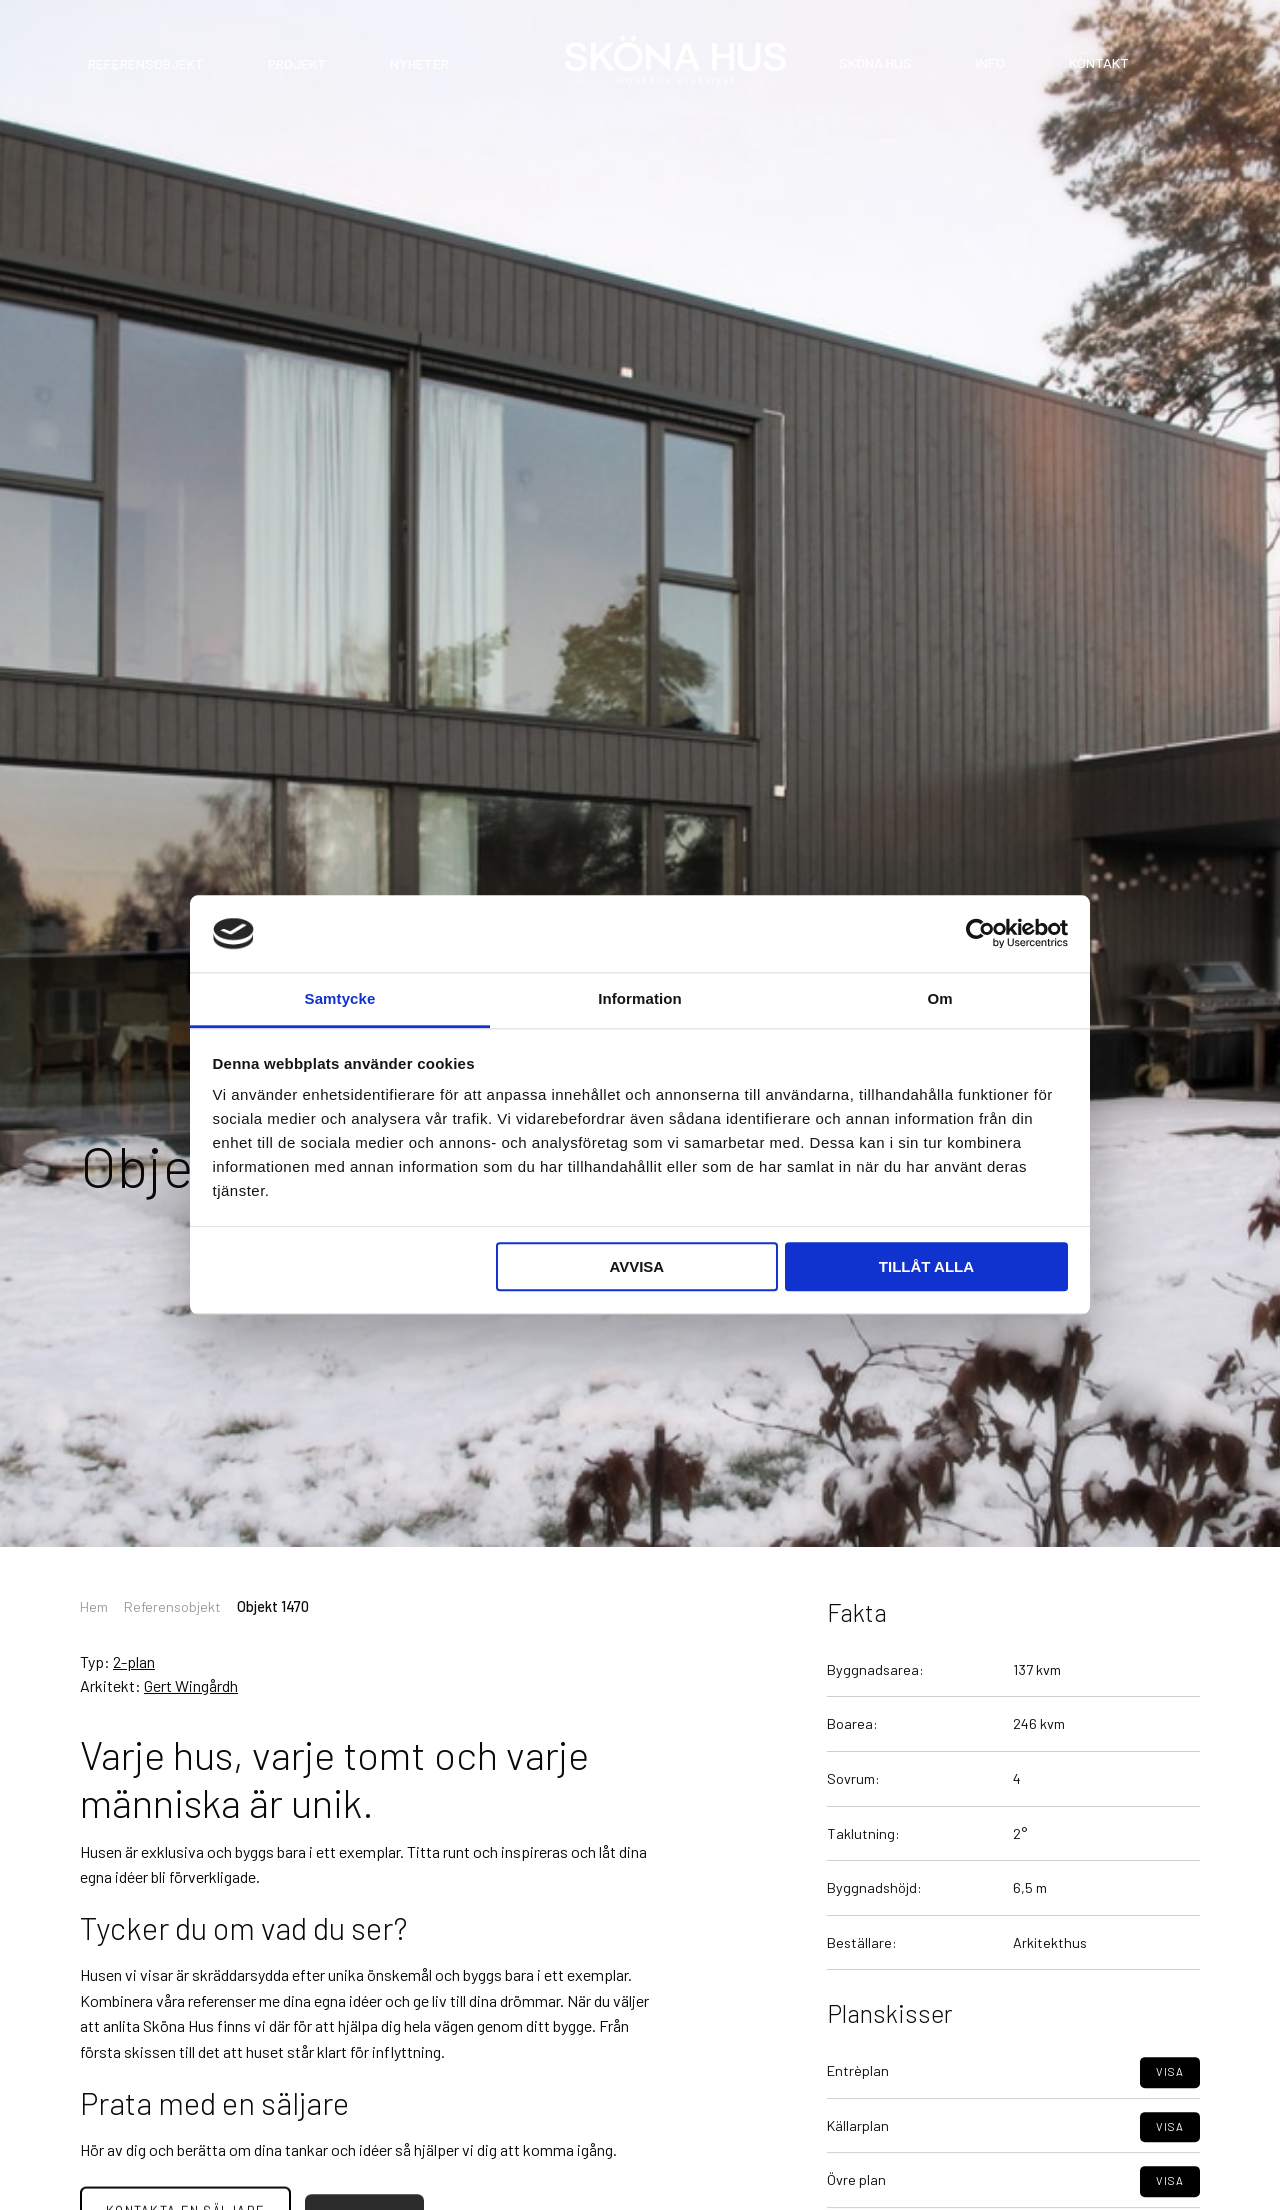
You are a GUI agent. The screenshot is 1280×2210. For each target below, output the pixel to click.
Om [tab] (939, 998)
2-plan (134, 1661)
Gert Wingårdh (191, 1685)
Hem (94, 1606)
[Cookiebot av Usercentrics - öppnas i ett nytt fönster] (980, 934)
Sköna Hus (875, 62)
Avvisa (636, 1266)
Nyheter (419, 63)
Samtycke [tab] (340, 998)
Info (990, 62)
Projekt (297, 63)
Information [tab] (640, 998)
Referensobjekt (146, 63)
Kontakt (1099, 62)
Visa (1170, 2116)
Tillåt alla (926, 1266)
